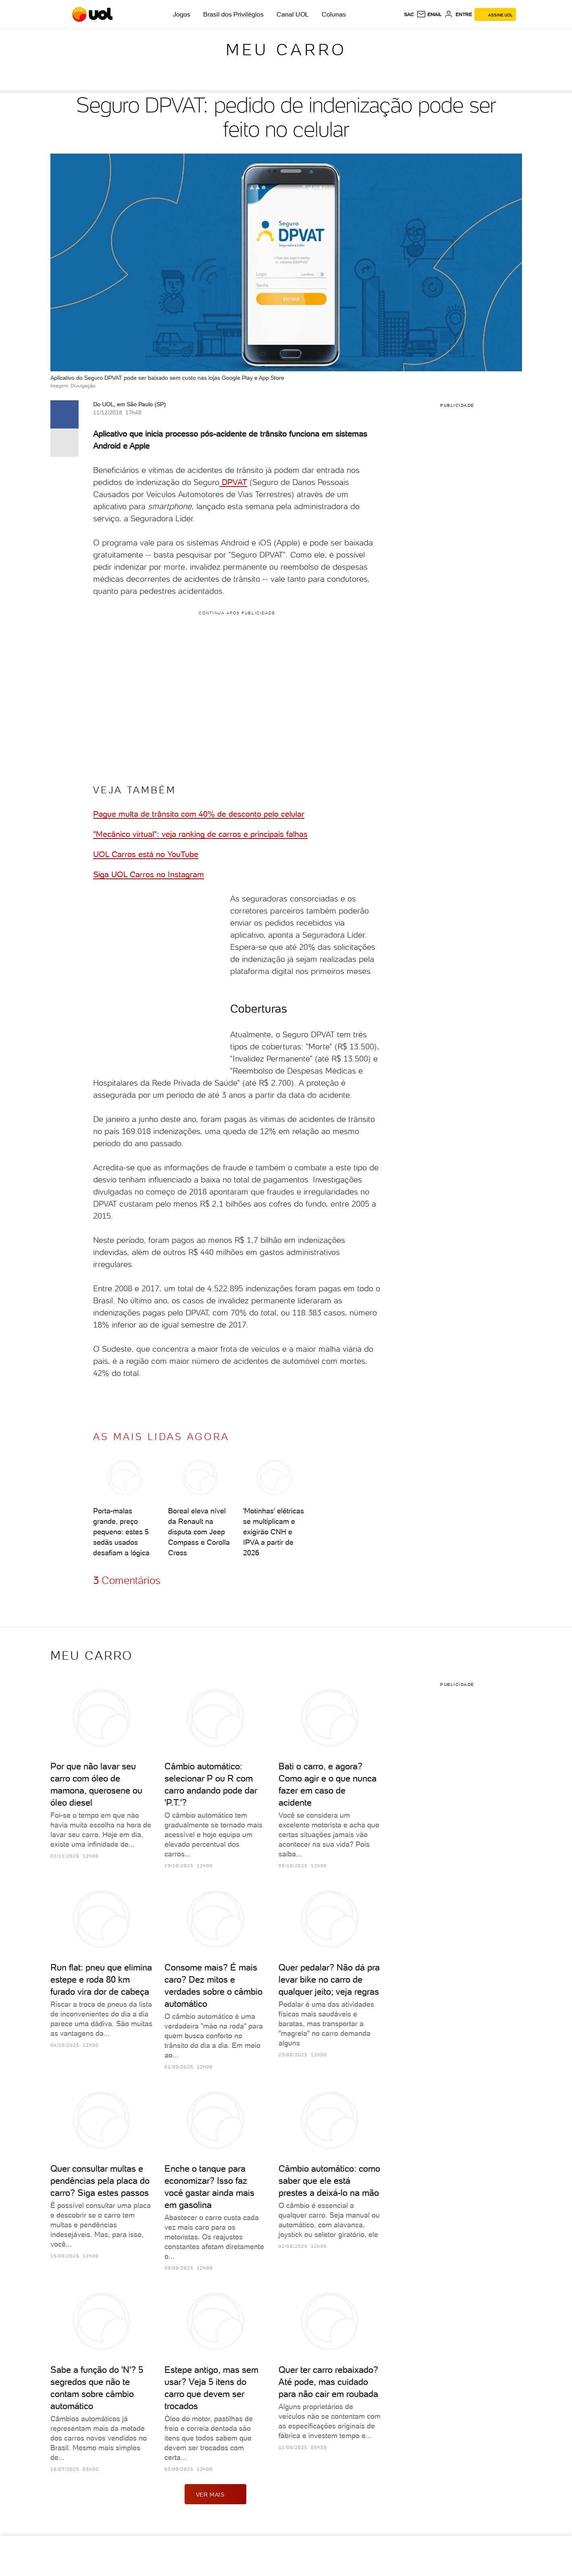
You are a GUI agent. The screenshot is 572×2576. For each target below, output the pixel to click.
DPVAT (233, 482)
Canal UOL (293, 14)
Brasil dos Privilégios (233, 14)
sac (409, 14)
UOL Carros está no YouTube (145, 854)
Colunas (334, 14)
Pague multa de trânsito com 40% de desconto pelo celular (198, 814)
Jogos (181, 14)
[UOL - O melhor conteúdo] (93, 14)
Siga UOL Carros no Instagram (148, 874)
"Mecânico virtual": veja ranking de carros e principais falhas (200, 834)
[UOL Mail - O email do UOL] (429, 14)
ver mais (215, 2494)
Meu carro (286, 49)
